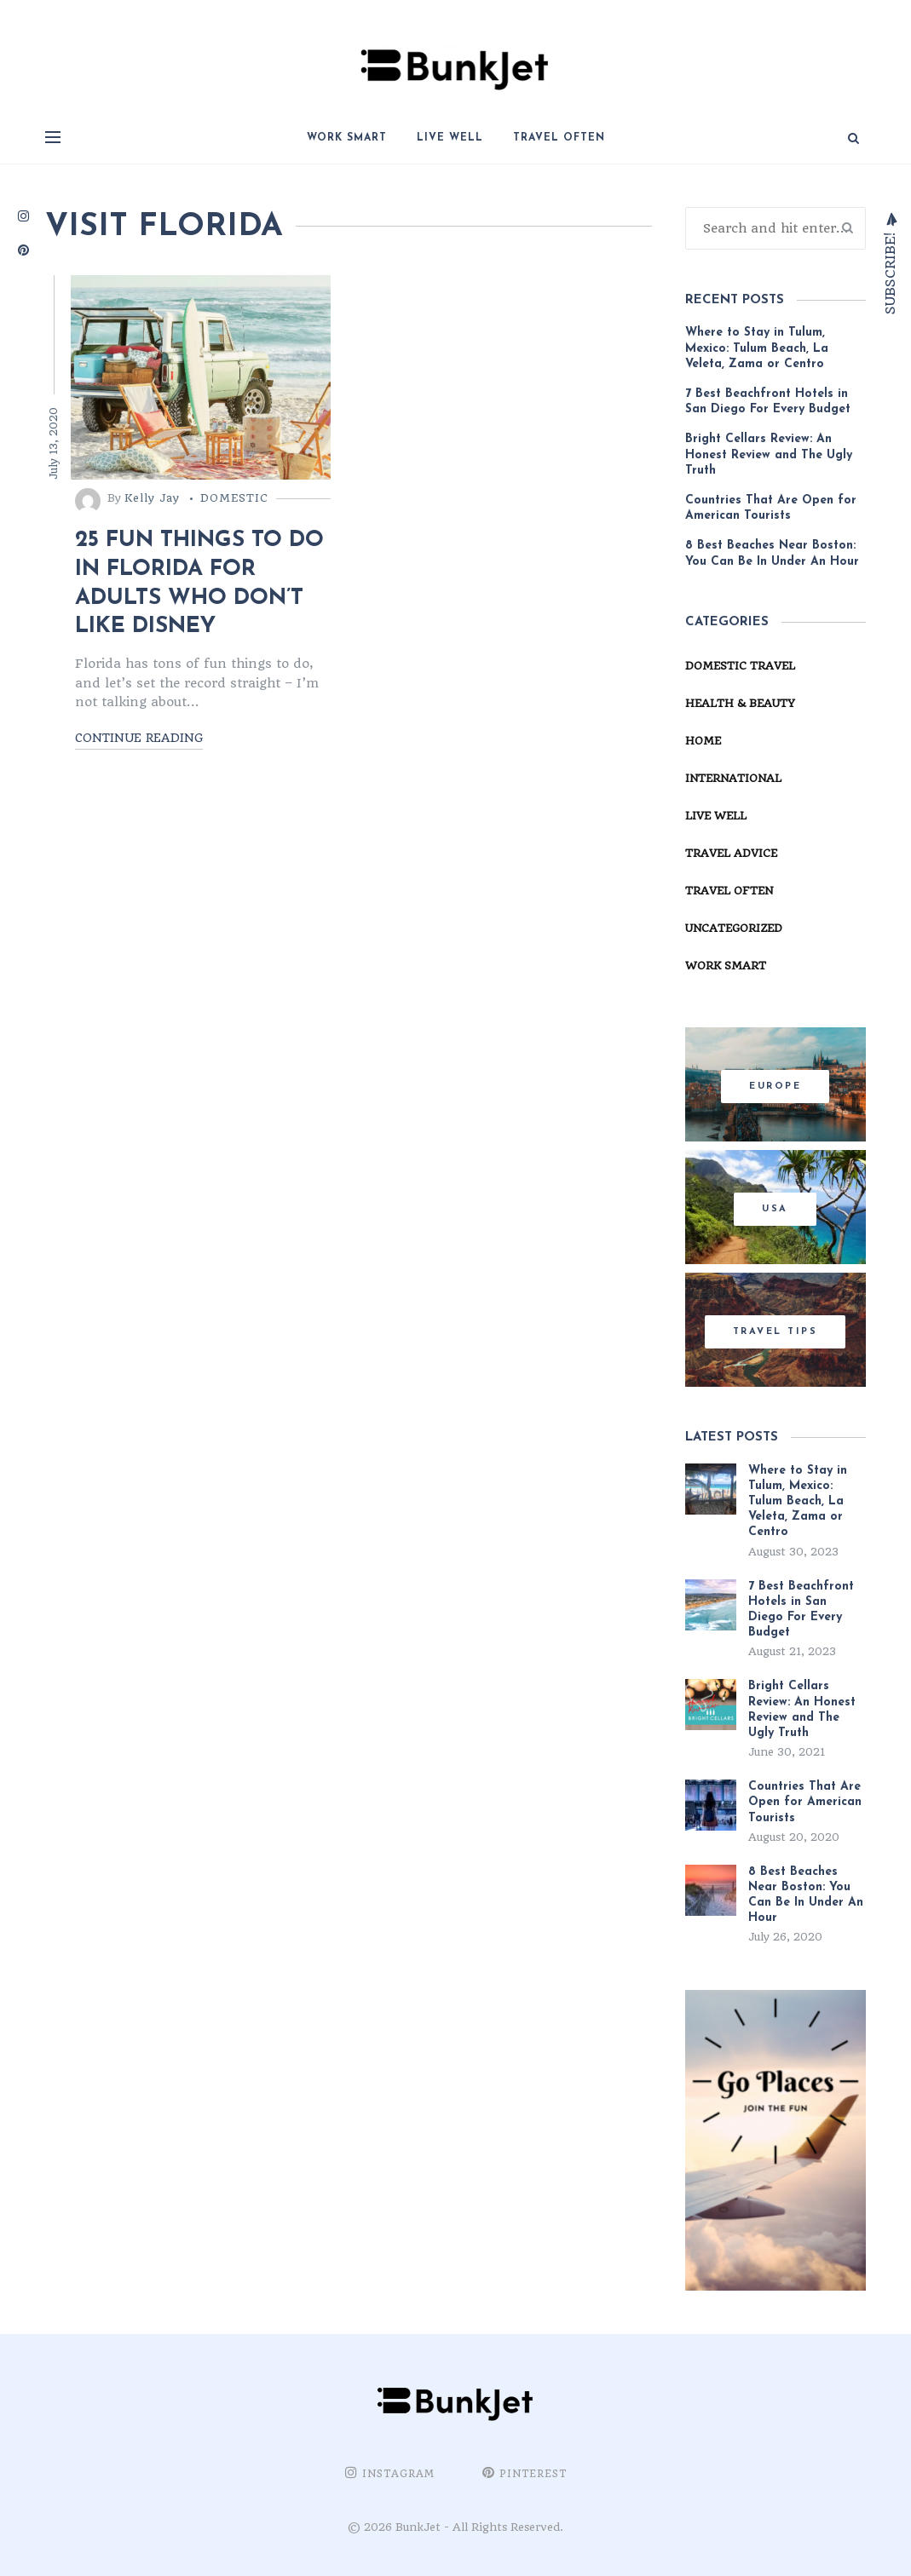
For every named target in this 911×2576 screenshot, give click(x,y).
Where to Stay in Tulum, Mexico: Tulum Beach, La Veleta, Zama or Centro (756, 348)
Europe (775, 1086)
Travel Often (559, 138)
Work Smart (347, 138)
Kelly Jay (152, 498)
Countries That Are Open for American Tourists (770, 508)
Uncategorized (733, 928)
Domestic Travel (740, 665)
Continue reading (139, 738)
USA (775, 1209)
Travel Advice (731, 853)
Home (703, 740)
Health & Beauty (740, 703)
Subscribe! (889, 271)
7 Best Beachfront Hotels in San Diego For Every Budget (770, 402)
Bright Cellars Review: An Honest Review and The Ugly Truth (768, 454)
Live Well (450, 138)
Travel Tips (775, 1332)
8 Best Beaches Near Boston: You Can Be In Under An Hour (772, 553)
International (733, 778)
